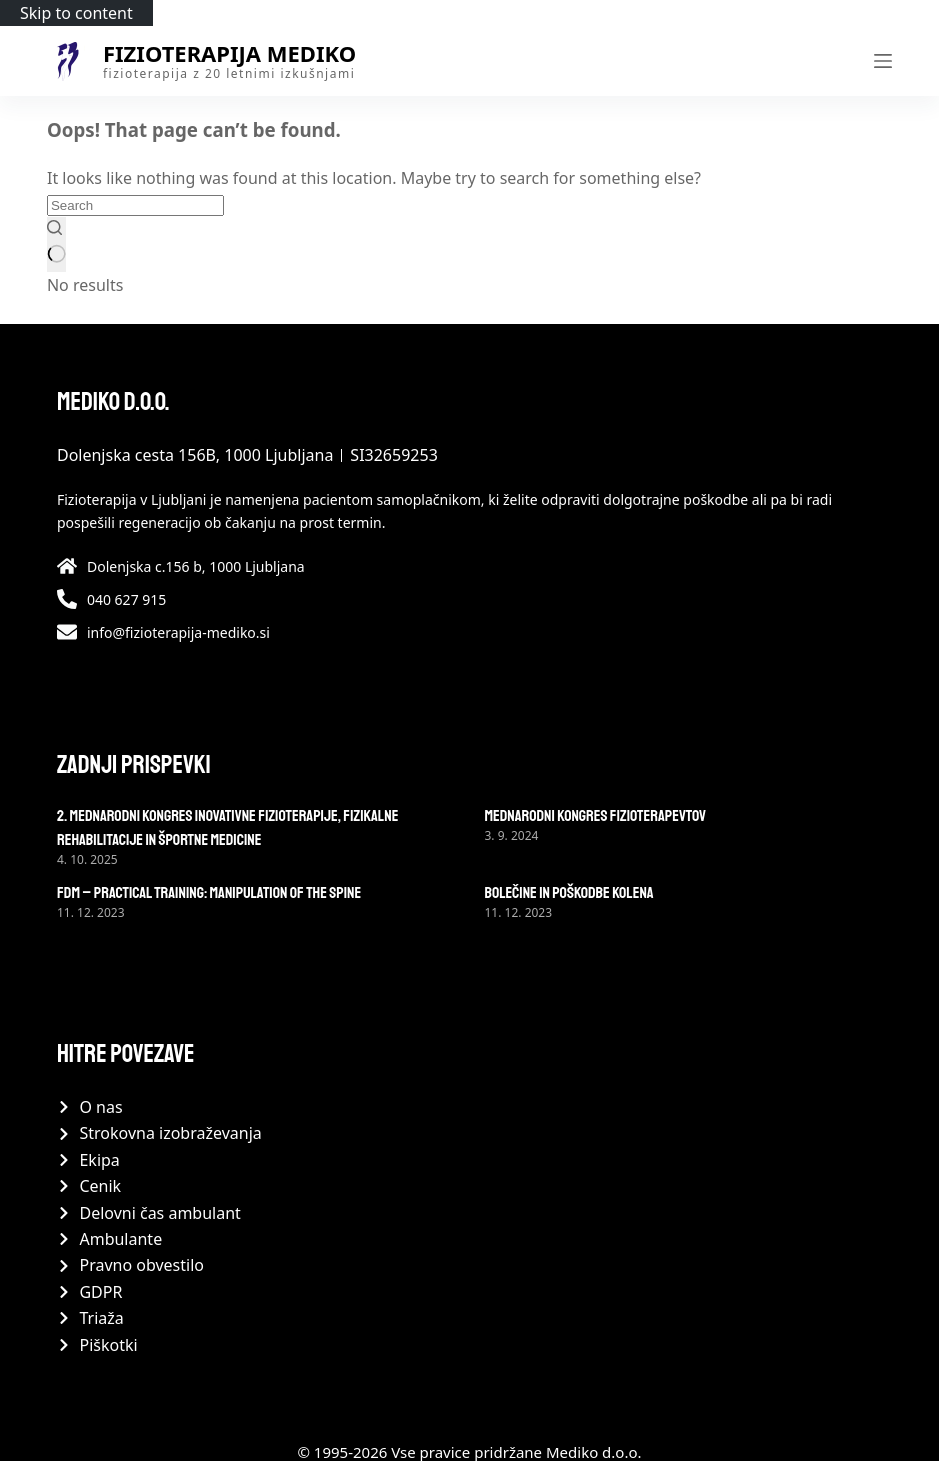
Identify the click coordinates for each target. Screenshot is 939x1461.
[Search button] (56, 244)
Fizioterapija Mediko (229, 53)
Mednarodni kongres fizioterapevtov (596, 816)
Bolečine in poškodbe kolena (569, 893)
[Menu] (883, 61)
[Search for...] (135, 205)
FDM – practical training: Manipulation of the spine (209, 893)
